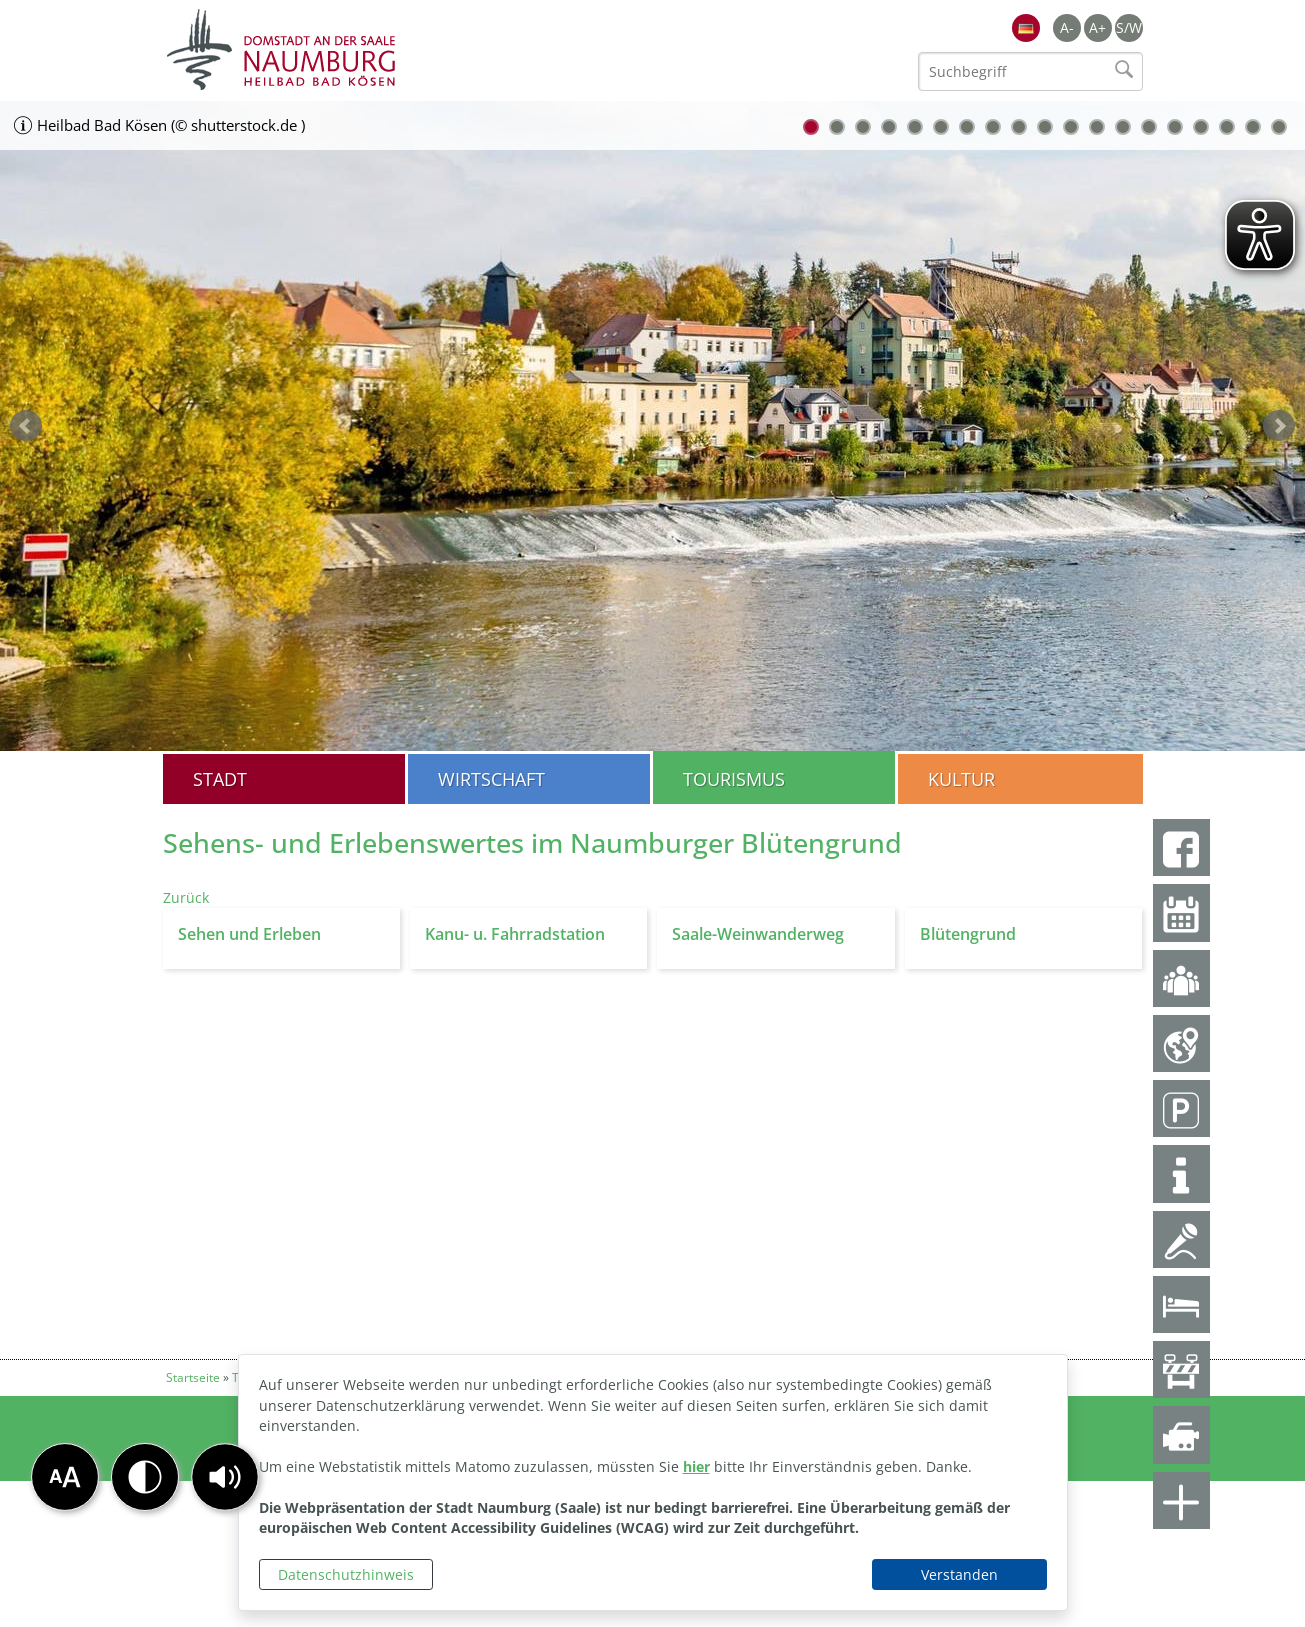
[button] (225, 1477)
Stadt (220, 779)
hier (696, 1466)
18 (1253, 127)
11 (1071, 127)
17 (1227, 127)
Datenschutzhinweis (346, 1574)
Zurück (186, 897)
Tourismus (734, 779)
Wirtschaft (491, 779)
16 (1201, 127)
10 (1045, 127)
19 (1279, 127)
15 (1175, 127)
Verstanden (959, 1574)
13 (1123, 127)
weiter (1279, 426)
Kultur (961, 779)
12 (1097, 127)
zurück (26, 426)
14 (1149, 127)
